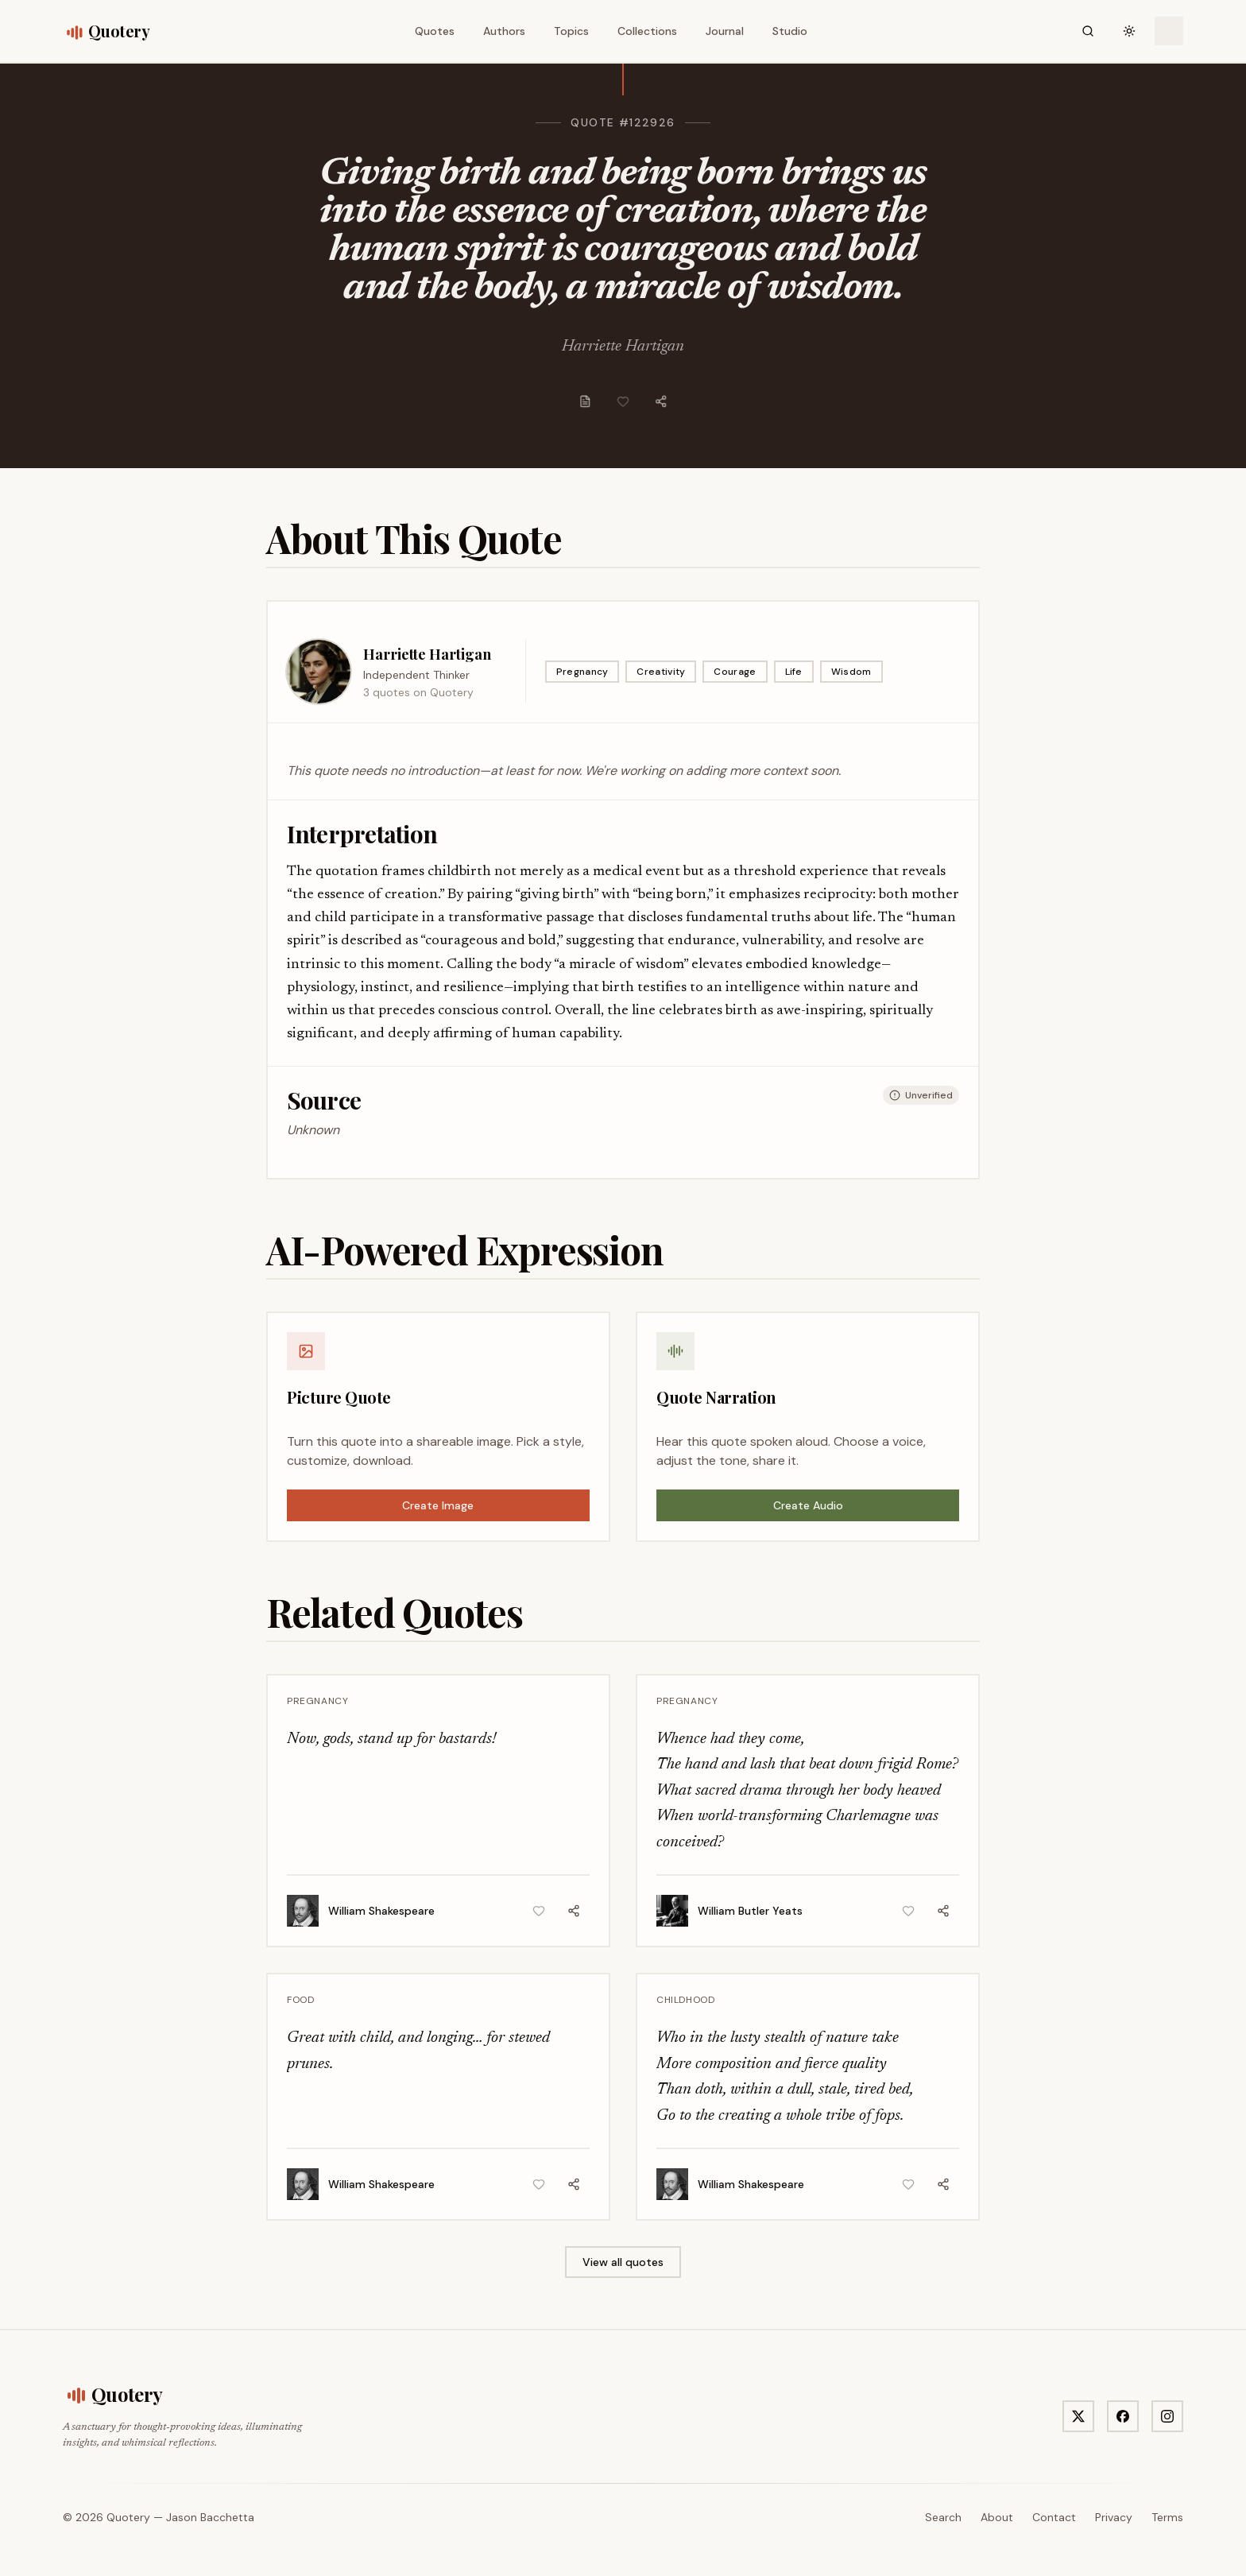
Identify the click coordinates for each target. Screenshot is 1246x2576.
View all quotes (623, 2262)
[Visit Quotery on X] (1078, 2416)
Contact (1054, 2517)
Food (300, 1999)
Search (943, 2517)
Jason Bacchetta (210, 2517)
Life (794, 671)
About (997, 2517)
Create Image (438, 1505)
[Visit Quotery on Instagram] (1167, 2416)
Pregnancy (582, 671)
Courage (735, 671)
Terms (1167, 2517)
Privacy (1113, 2517)
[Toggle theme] (1129, 31)
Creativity (661, 671)
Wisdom (851, 671)
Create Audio (808, 1505)
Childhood (685, 1999)
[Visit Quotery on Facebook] (1123, 2416)
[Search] (1088, 31)
